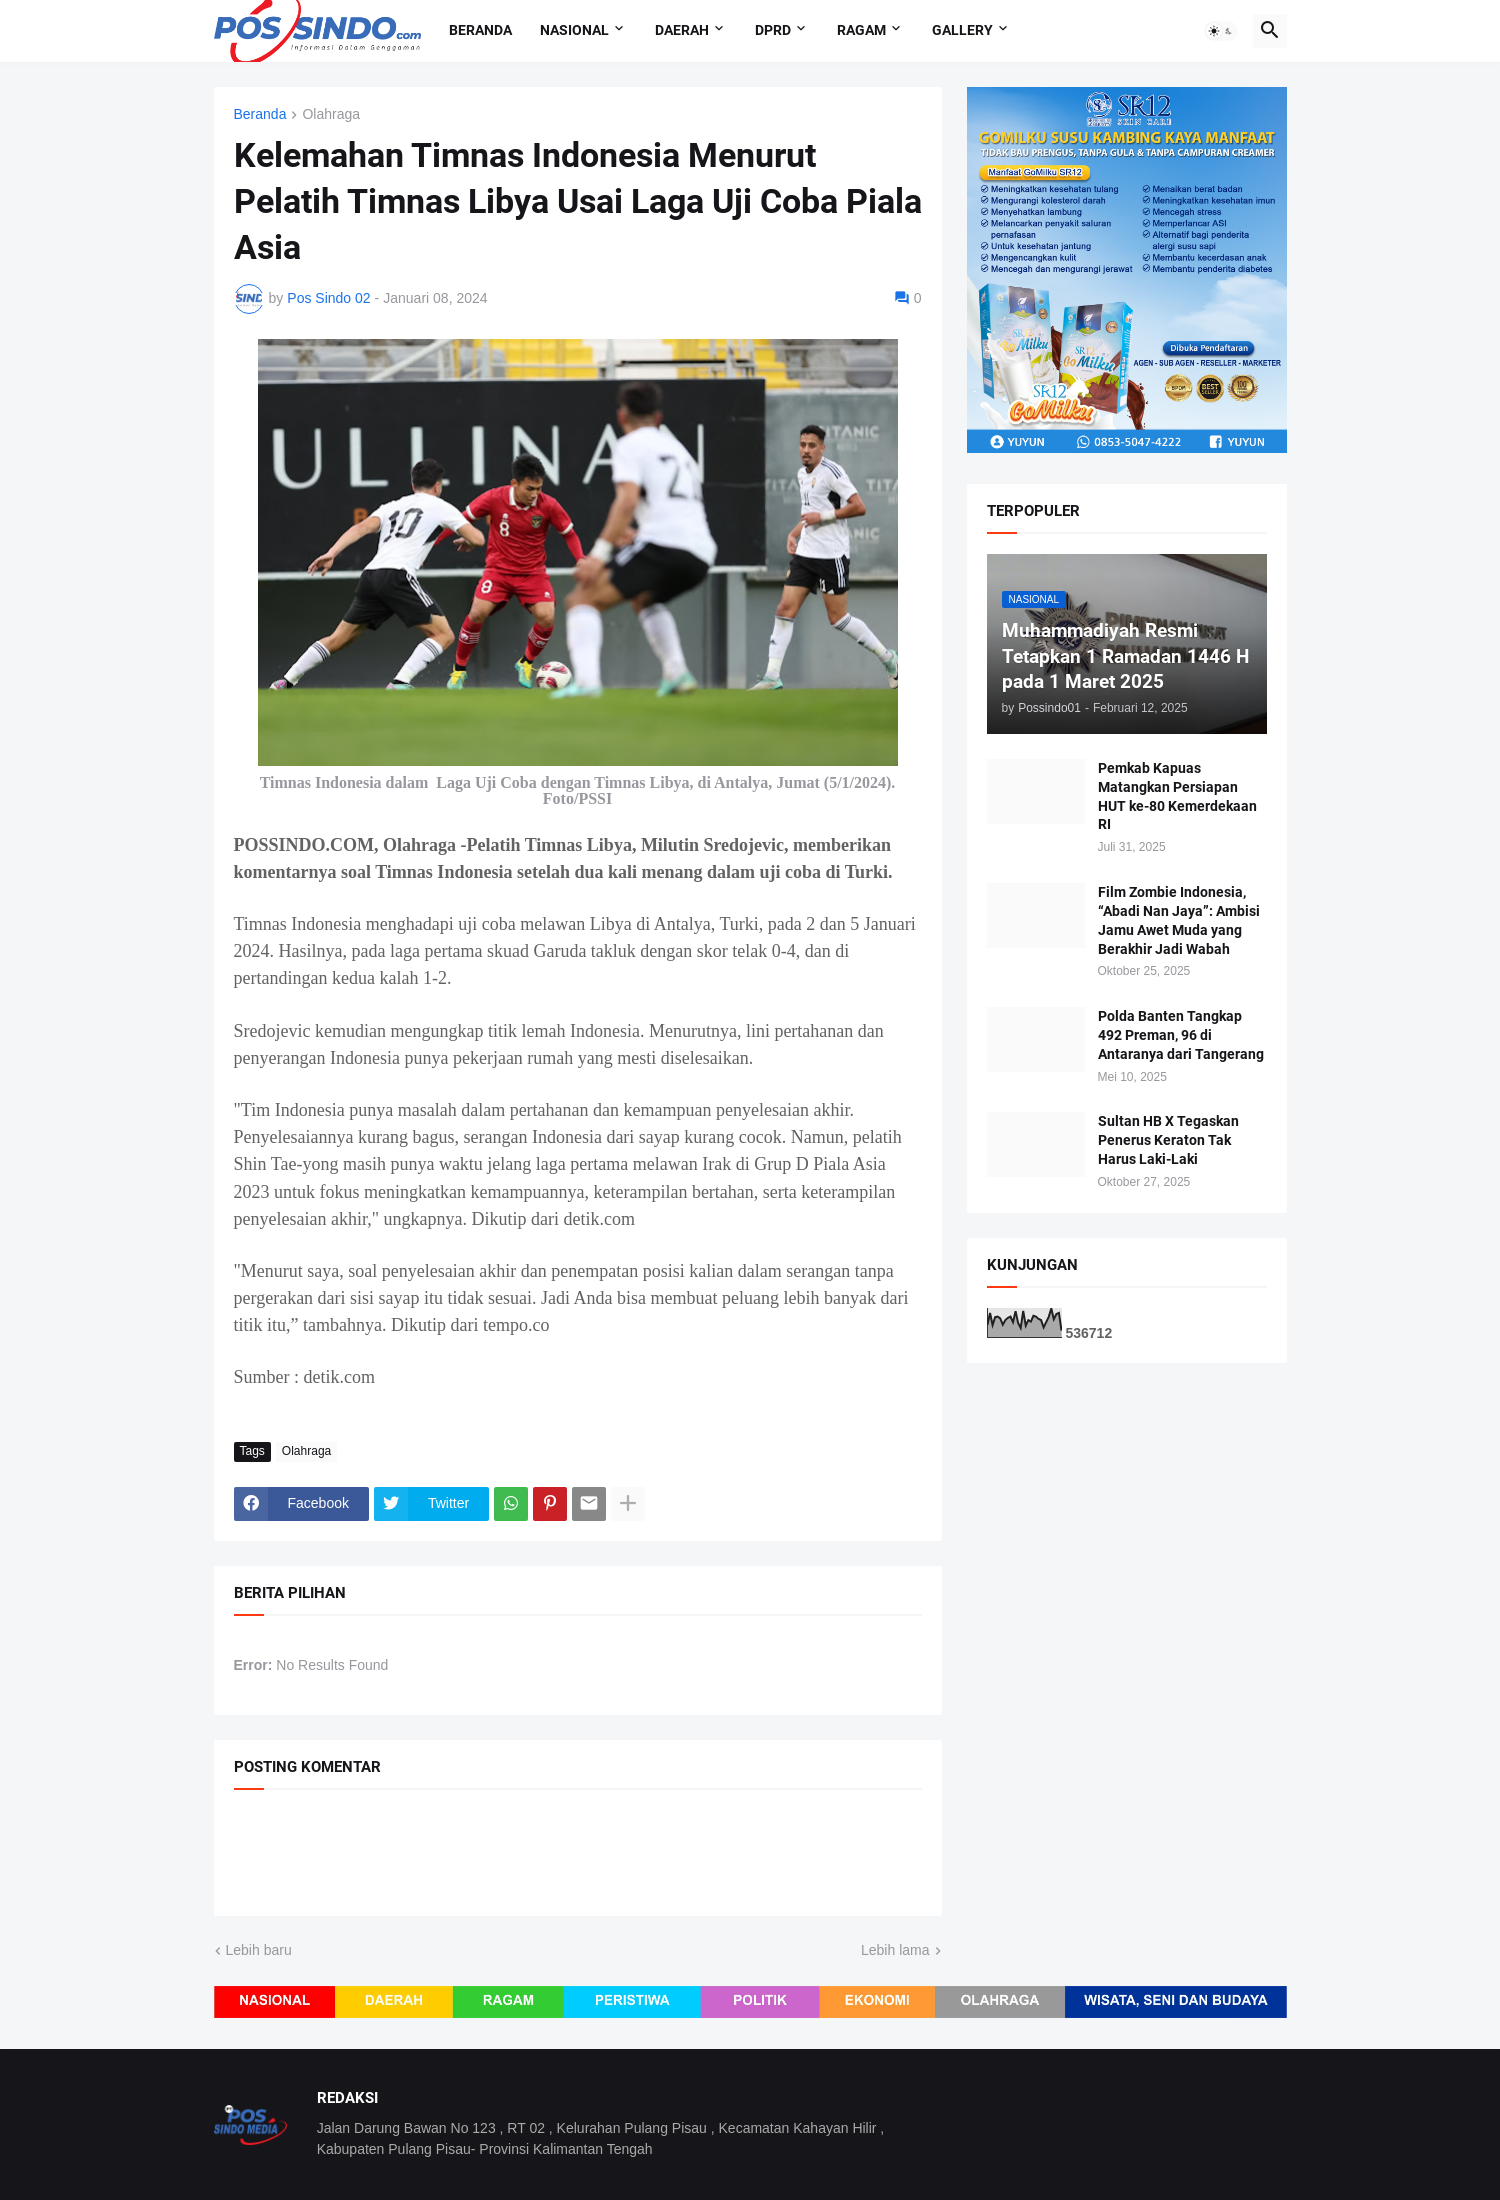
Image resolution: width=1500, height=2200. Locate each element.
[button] (1221, 31)
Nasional (574, 30)
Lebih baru (259, 1950)
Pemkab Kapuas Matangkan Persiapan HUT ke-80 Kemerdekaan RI (1177, 796)
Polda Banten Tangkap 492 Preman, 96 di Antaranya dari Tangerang (1181, 1035)
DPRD (773, 30)
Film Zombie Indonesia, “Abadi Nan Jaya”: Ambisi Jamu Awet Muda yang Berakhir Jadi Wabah (1179, 920)
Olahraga (331, 114)
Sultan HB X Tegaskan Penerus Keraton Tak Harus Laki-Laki (1168, 1140)
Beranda (480, 30)
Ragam (861, 30)
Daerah (682, 30)
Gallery (962, 30)
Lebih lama (895, 1950)
